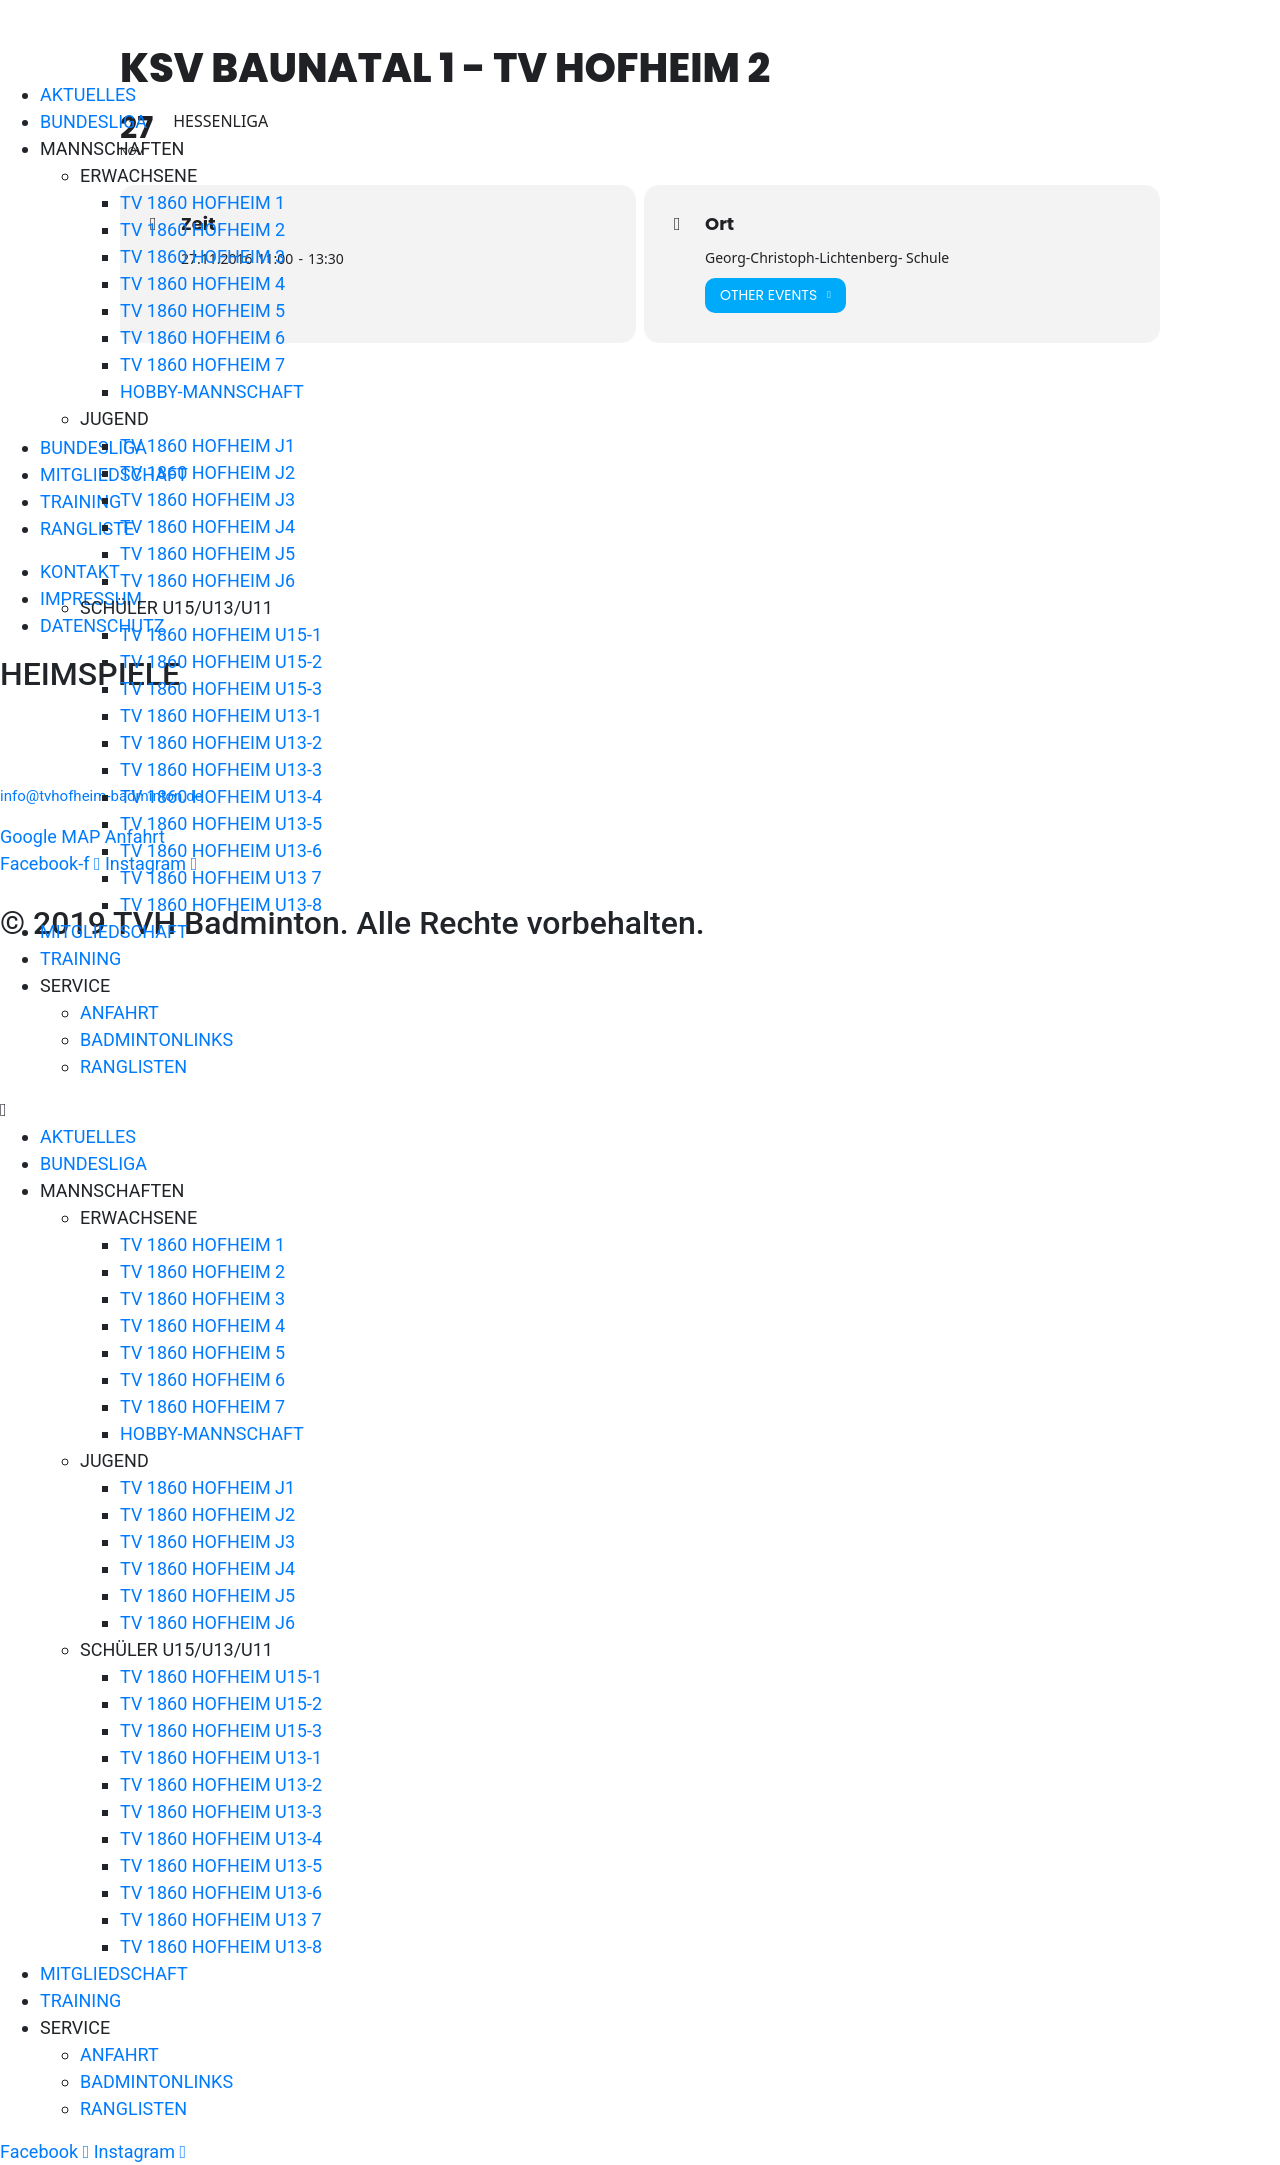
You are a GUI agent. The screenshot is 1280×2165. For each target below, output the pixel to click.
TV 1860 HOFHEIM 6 (202, 337)
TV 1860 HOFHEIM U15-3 (221, 688)
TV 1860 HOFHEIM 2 (202, 229)
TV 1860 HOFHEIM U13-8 (221, 904)
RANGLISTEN (133, 1066)
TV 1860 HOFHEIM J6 (207, 580)
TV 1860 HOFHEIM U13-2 (221, 742)
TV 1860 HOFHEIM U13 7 (221, 877)
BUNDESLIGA (93, 121)
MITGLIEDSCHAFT (114, 931)
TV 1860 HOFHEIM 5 (202, 310)
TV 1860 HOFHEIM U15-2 (221, 661)
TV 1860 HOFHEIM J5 (207, 553)
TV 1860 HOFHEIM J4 (207, 526)
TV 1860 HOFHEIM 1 (202, 202)
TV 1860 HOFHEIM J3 (207, 499)
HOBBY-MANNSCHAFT (212, 391)
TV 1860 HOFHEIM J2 (207, 472)
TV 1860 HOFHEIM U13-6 (221, 850)
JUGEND (114, 418)
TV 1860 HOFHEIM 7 (202, 364)
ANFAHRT (119, 1012)
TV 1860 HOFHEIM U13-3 (221, 769)
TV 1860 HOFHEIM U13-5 (221, 823)
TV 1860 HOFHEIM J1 (207, 445)
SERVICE (75, 985)
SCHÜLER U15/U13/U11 (176, 607)
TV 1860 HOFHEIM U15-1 (221, 634)
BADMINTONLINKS (156, 1039)
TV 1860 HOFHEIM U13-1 (221, 715)
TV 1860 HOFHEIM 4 (202, 283)
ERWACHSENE (138, 175)
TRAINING (80, 958)
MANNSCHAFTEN (112, 148)
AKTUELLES (88, 94)
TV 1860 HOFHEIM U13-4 (221, 796)
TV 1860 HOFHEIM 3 (202, 256)
